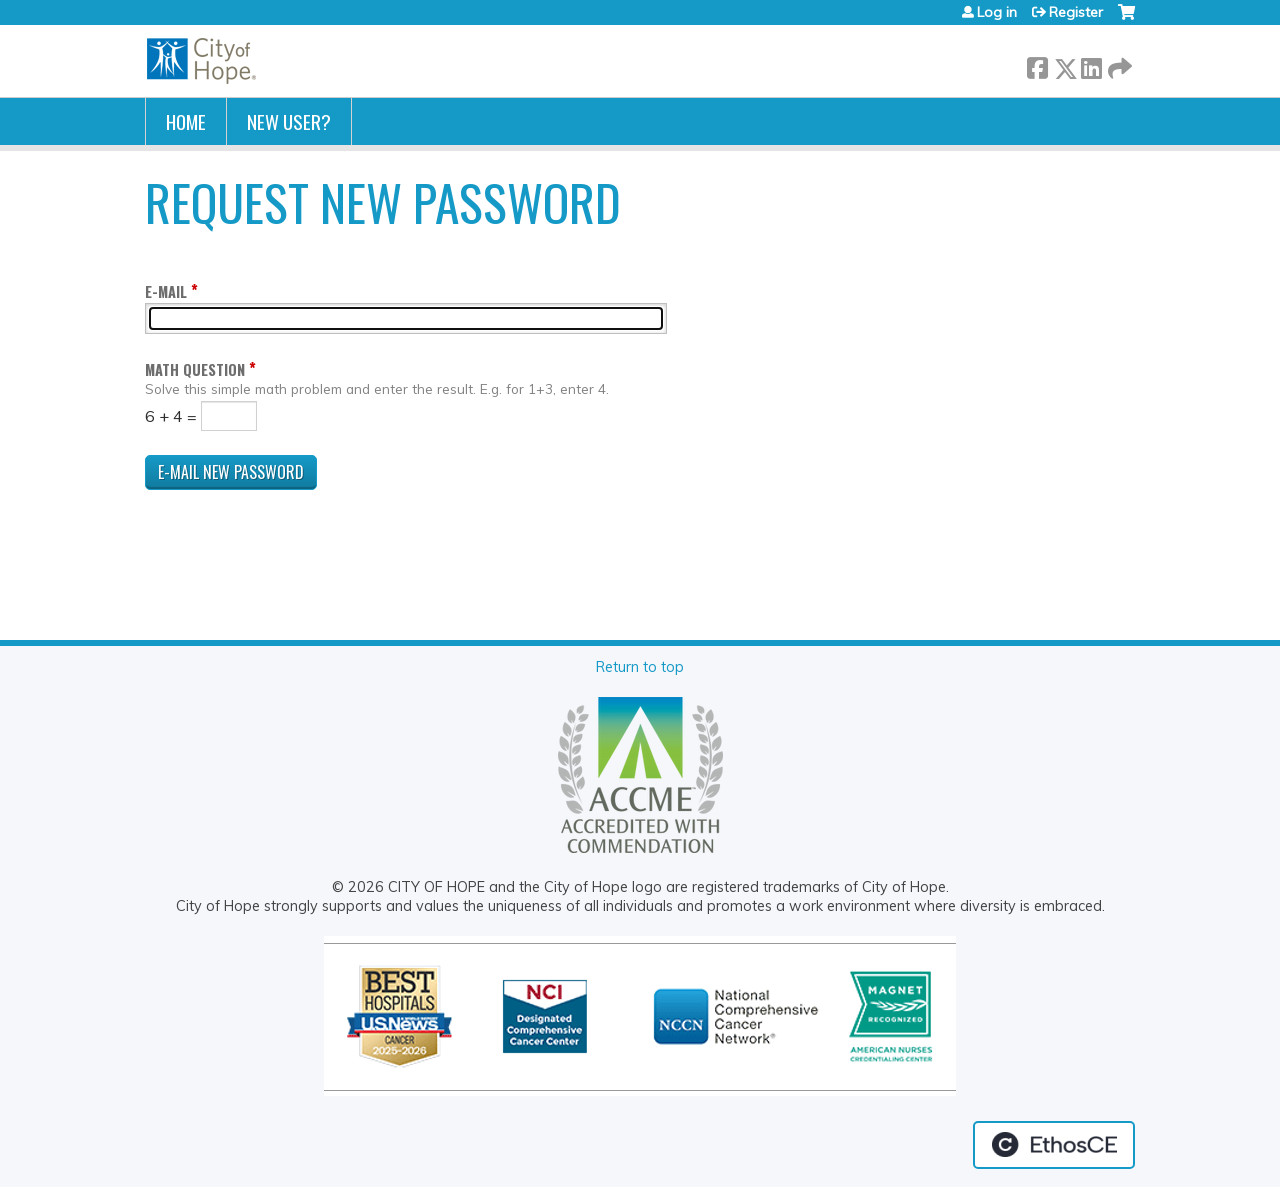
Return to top (640, 667)
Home (186, 121)
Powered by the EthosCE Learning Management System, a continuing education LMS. (1054, 1145)
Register (1076, 12)
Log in (997, 12)
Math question (195, 369)
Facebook (1037, 64)
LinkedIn (1091, 64)
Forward (1118, 64)
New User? (289, 121)
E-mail (166, 291)
